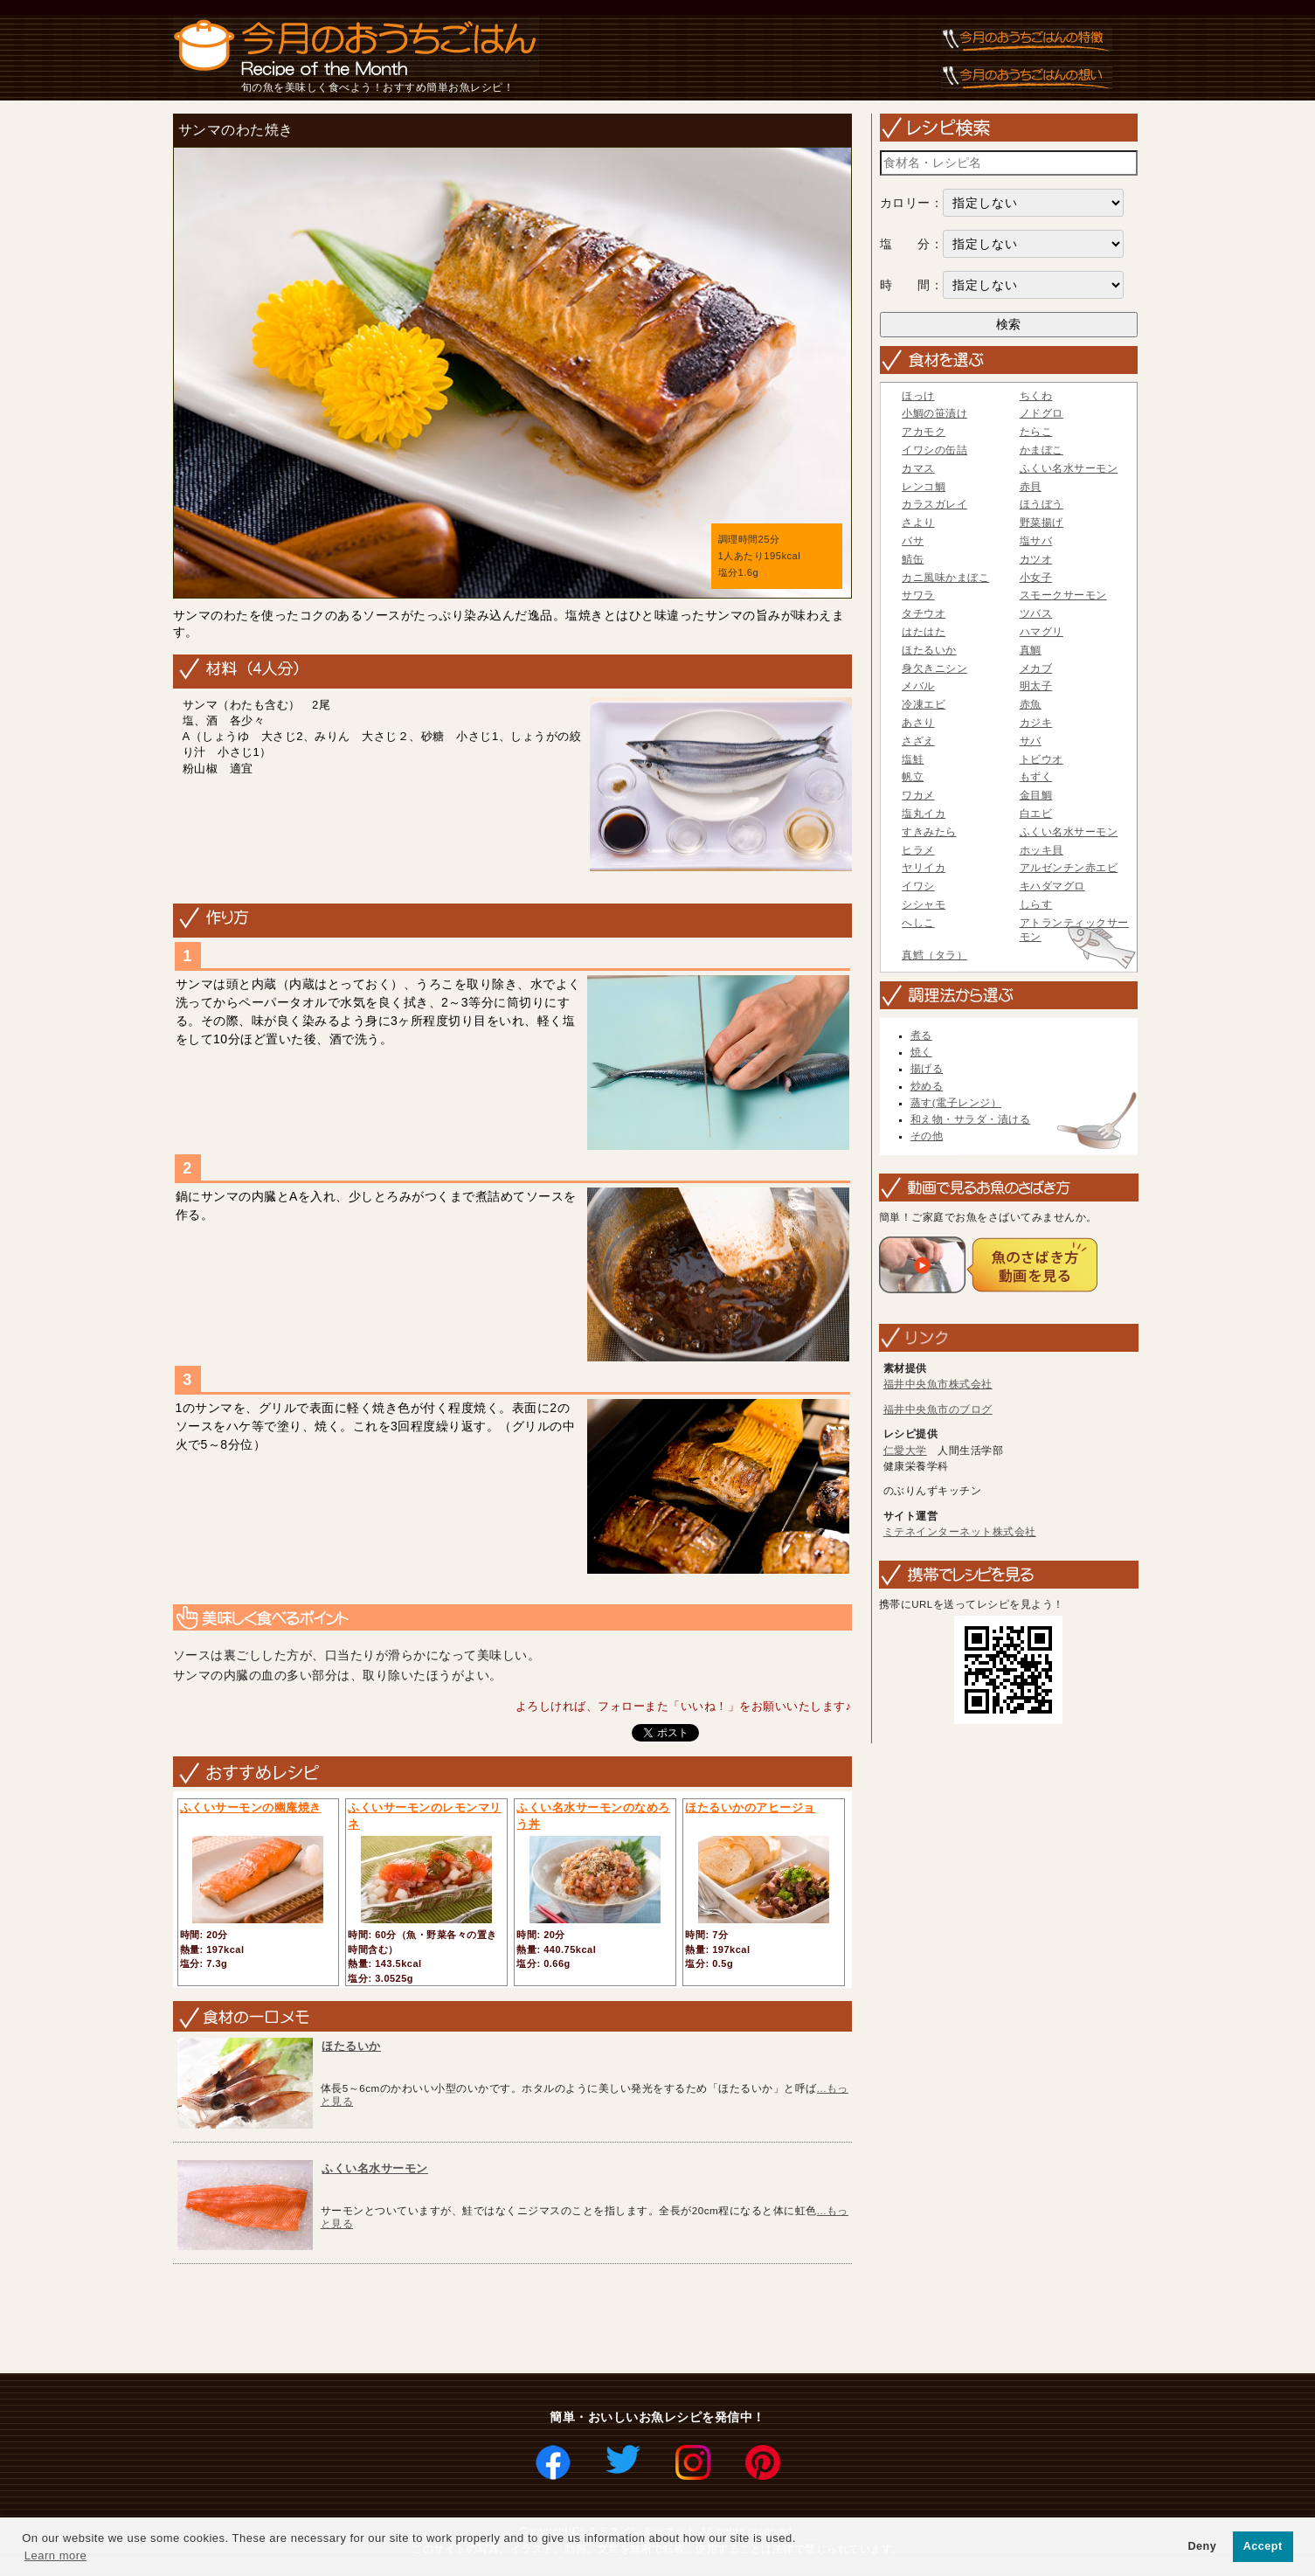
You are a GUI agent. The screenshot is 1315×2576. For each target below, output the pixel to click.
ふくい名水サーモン (375, 2168)
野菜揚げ (1041, 522)
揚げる (927, 1068)
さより (918, 522)
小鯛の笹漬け (934, 413)
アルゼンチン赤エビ (1069, 867)
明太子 (1036, 686)
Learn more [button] (55, 2555)
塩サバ (1036, 541)
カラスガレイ (934, 504)
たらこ (1036, 431)
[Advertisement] (485, 2320)
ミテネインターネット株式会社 (959, 1532)
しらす (1036, 904)
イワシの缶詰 (934, 450)
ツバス (1036, 613)
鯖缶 (913, 559)
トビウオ (1041, 759)
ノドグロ (1041, 413)
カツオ (1036, 559)
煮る (921, 1035)
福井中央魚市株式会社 (938, 1384)
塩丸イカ (923, 813)
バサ (913, 541)
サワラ (918, 595)
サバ (1031, 741)
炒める (927, 1086)
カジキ (1036, 722)
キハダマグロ (1052, 886)
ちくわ (1036, 396)
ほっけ (918, 396)
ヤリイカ (923, 867)
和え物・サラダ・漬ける (970, 1119)
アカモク (923, 431)
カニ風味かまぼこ (945, 577)
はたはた (923, 632)
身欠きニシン (934, 668)
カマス (918, 468)
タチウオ (923, 613)
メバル (918, 686)
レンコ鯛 (923, 486)
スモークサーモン (1063, 595)
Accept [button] (1263, 2546)
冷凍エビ (923, 704)
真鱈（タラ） (934, 955)
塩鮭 (913, 759)
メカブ (1036, 668)
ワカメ (918, 795)
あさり (918, 722)
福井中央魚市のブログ (938, 1409)
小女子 (1036, 577)
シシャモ (923, 904)
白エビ (1036, 813)
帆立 (913, 777)
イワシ (918, 886)
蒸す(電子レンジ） (955, 1103)
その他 (927, 1136)
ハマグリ (1041, 632)
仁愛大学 (905, 1450)
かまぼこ (1041, 450)
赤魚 (1031, 704)
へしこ (918, 923)
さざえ (918, 741)
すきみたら (929, 832)
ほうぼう (1041, 504)
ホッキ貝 (1041, 850)
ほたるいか (351, 2046)
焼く (921, 1052)
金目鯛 (1036, 795)
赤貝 (1031, 486)
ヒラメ (918, 850)
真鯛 (1031, 650)
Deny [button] (1201, 2546)
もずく (1036, 777)
